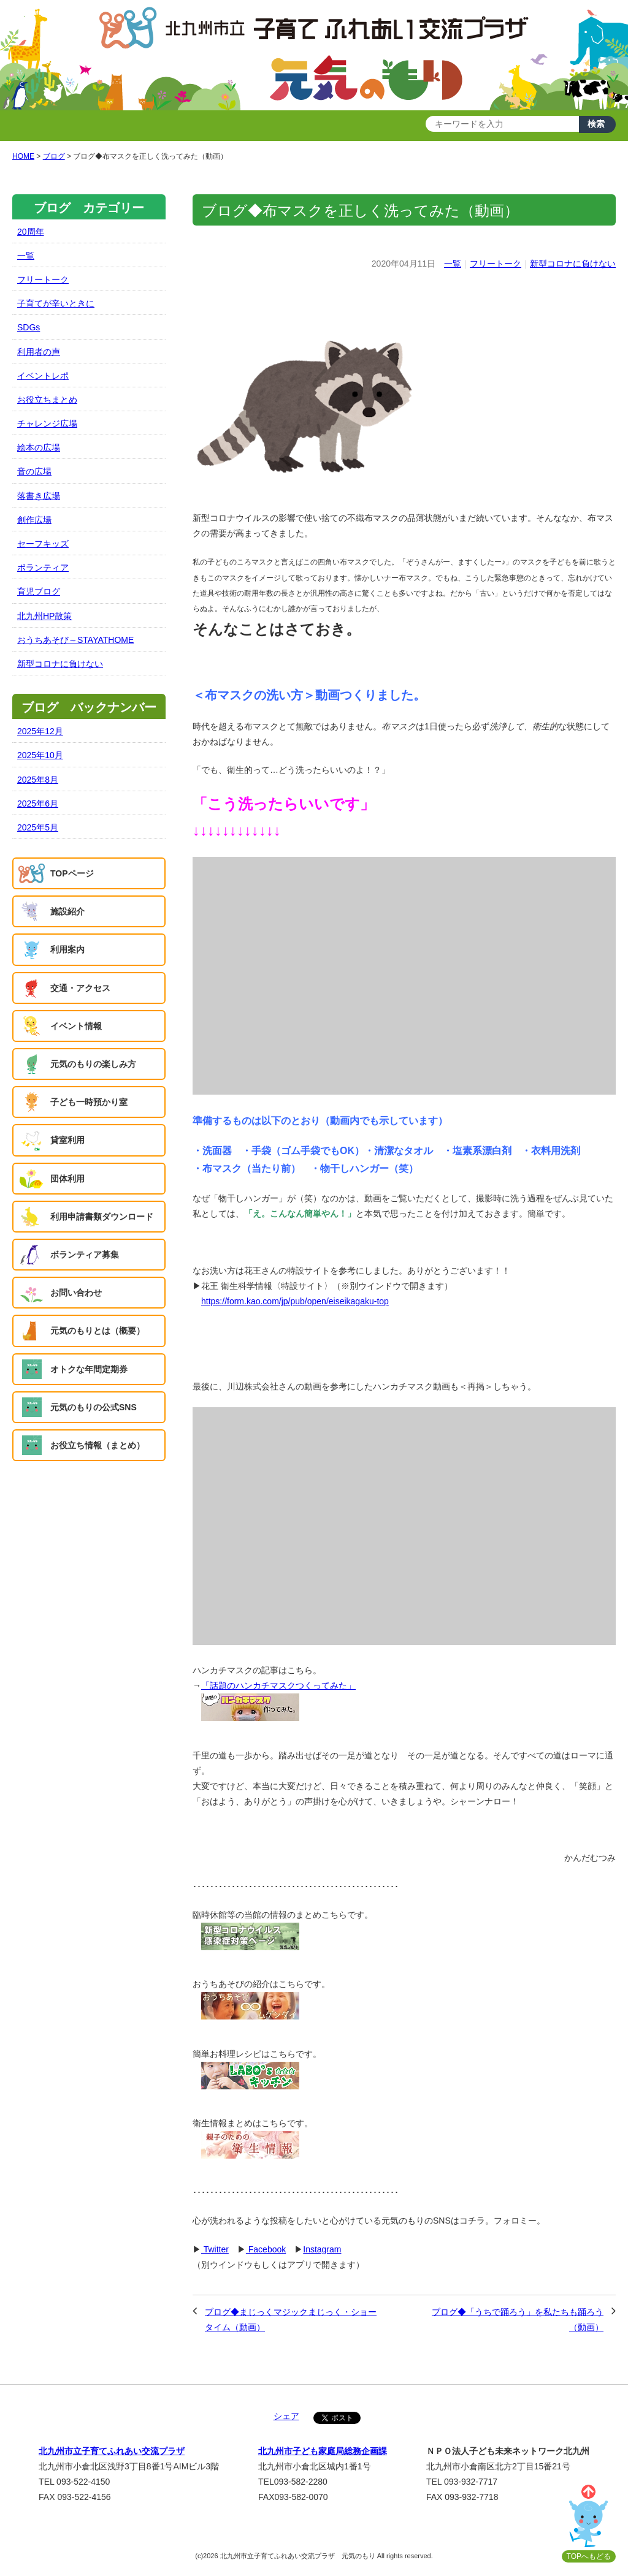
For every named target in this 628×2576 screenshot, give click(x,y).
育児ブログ (38, 591)
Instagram (322, 2249)
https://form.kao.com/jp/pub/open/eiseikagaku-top (295, 1301)
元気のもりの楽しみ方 (93, 1064)
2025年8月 (37, 780)
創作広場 (34, 520)
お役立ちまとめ (47, 400)
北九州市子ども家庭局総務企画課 (322, 2451)
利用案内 (67, 949)
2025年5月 (37, 827)
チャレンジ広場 (47, 423)
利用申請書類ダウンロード (101, 1217)
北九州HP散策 (44, 616)
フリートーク (495, 263)
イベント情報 (76, 1026)
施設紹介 (67, 911)
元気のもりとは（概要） (97, 1330)
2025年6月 (37, 803)
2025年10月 (40, 755)
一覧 (452, 263)
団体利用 (67, 1179)
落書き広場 (38, 496)
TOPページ (72, 873)
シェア (286, 2416)
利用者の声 (38, 352)
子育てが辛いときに (55, 303)
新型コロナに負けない (573, 263)
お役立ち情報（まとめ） (97, 1445)
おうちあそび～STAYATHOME (75, 640)
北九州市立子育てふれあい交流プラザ (112, 2451)
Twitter (215, 2249)
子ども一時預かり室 (89, 1102)
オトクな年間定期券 (89, 1369)
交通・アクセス (80, 988)
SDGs (28, 327)
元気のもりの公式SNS (93, 1407)
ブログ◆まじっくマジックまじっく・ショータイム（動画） (291, 2319)
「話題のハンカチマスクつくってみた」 (278, 1685)
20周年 (30, 232)
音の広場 (34, 471)
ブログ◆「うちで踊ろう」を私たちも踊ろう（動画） (517, 2319)
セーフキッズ (43, 544)
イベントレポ (43, 376)
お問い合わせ (76, 1292)
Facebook (266, 2249)
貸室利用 (67, 1140)
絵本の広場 (38, 447)
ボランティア (43, 567)
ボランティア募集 (84, 1255)
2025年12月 (40, 731)
